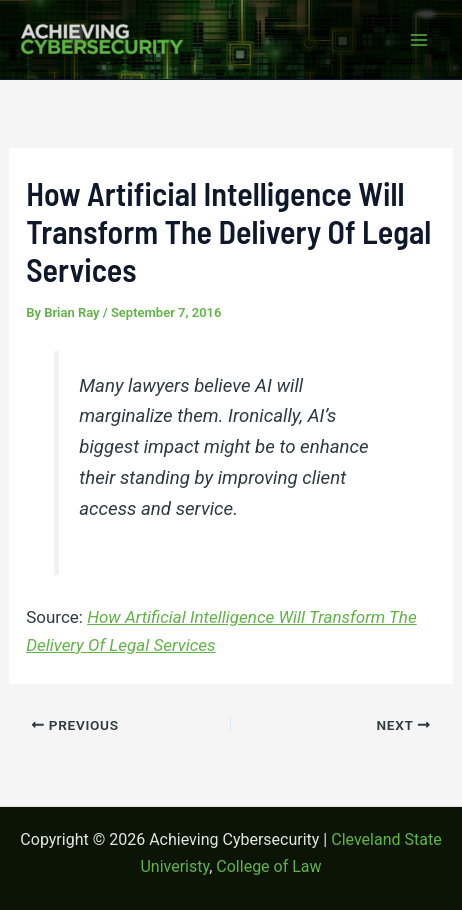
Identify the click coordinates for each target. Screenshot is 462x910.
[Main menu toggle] (420, 40)
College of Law (268, 866)
